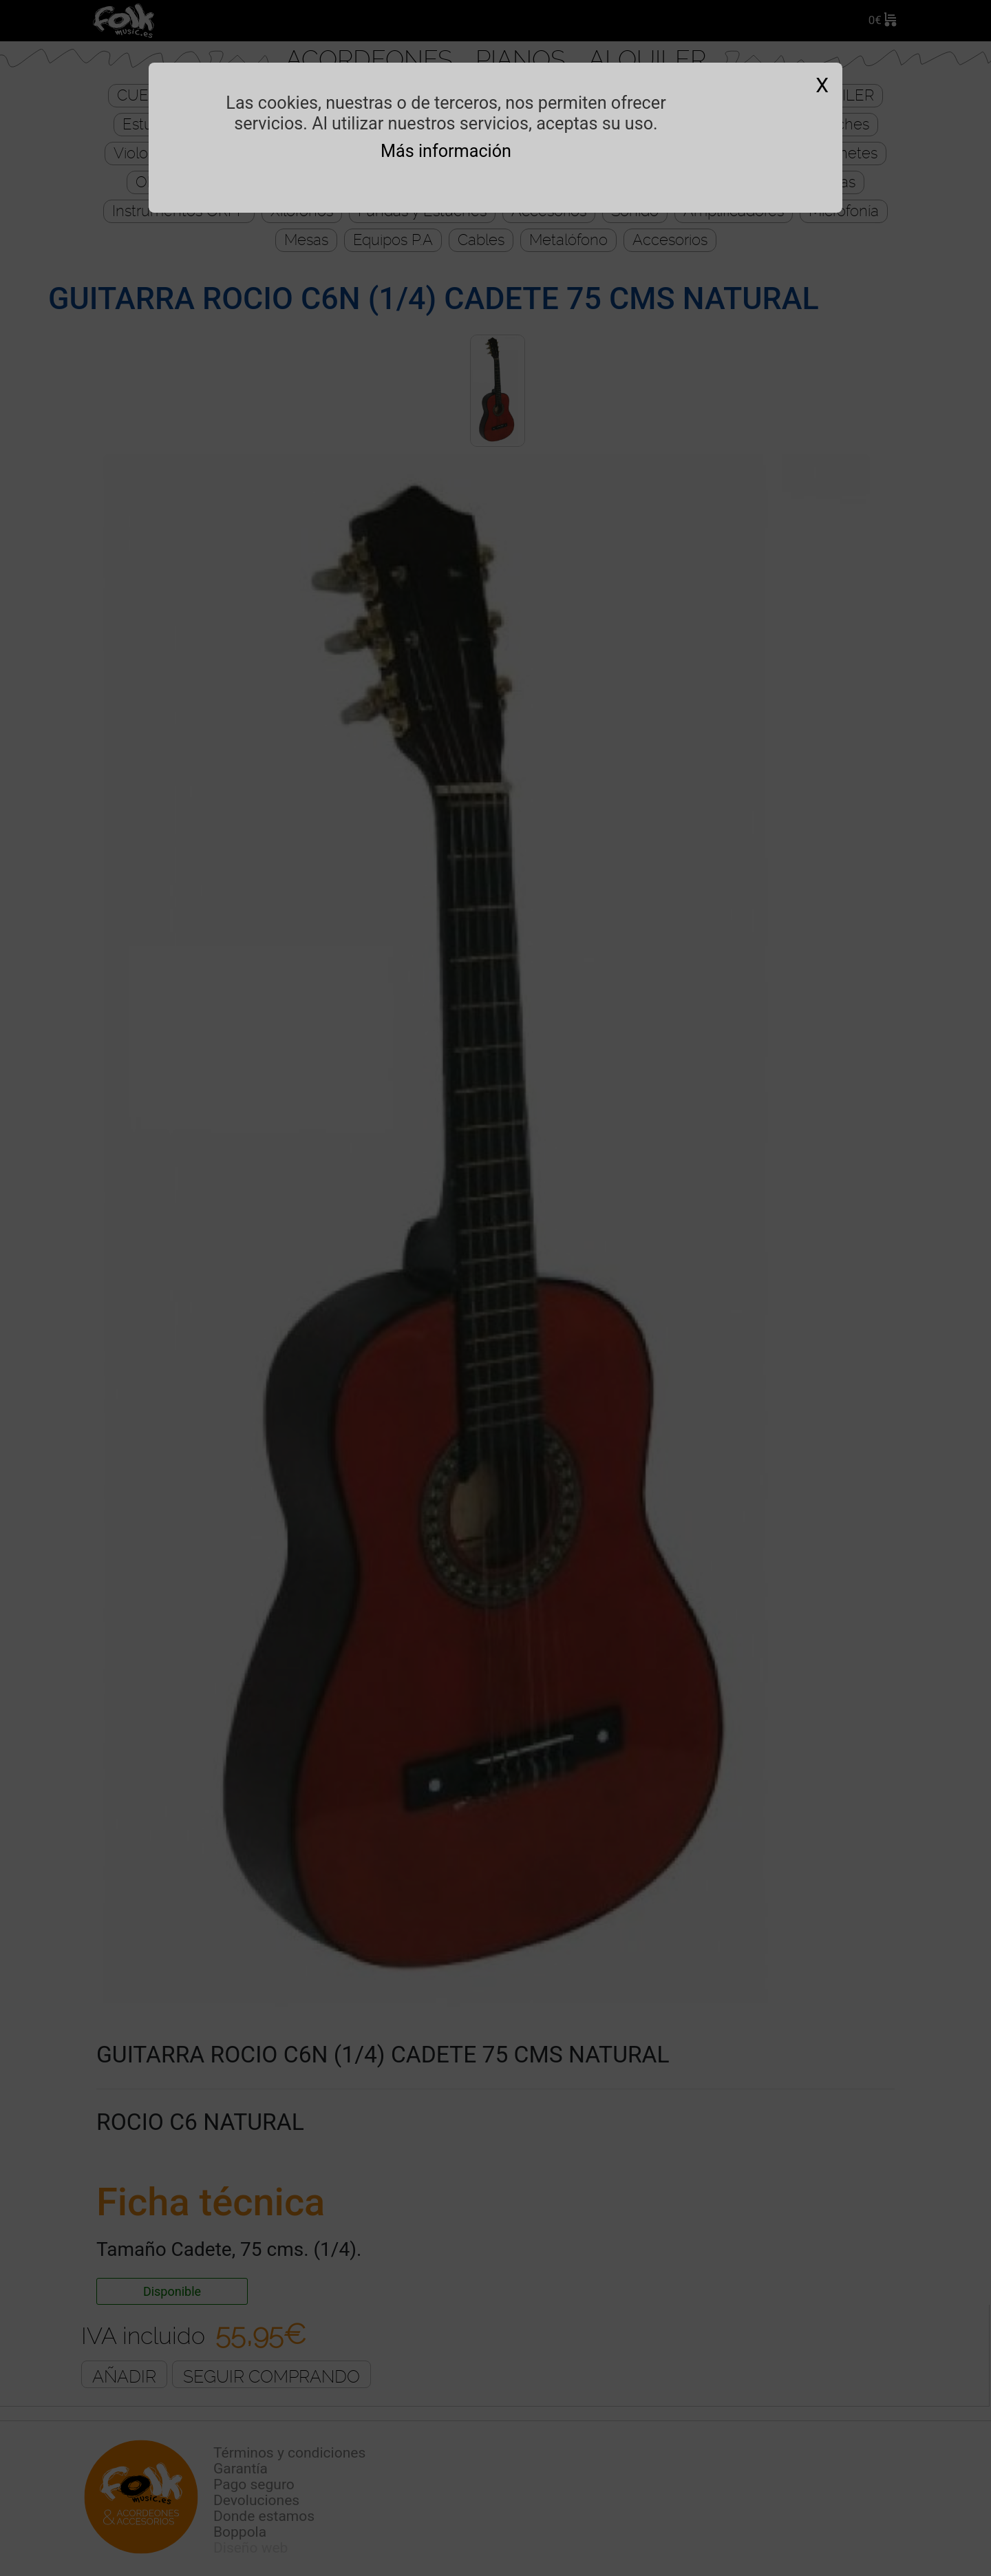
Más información (446, 151)
